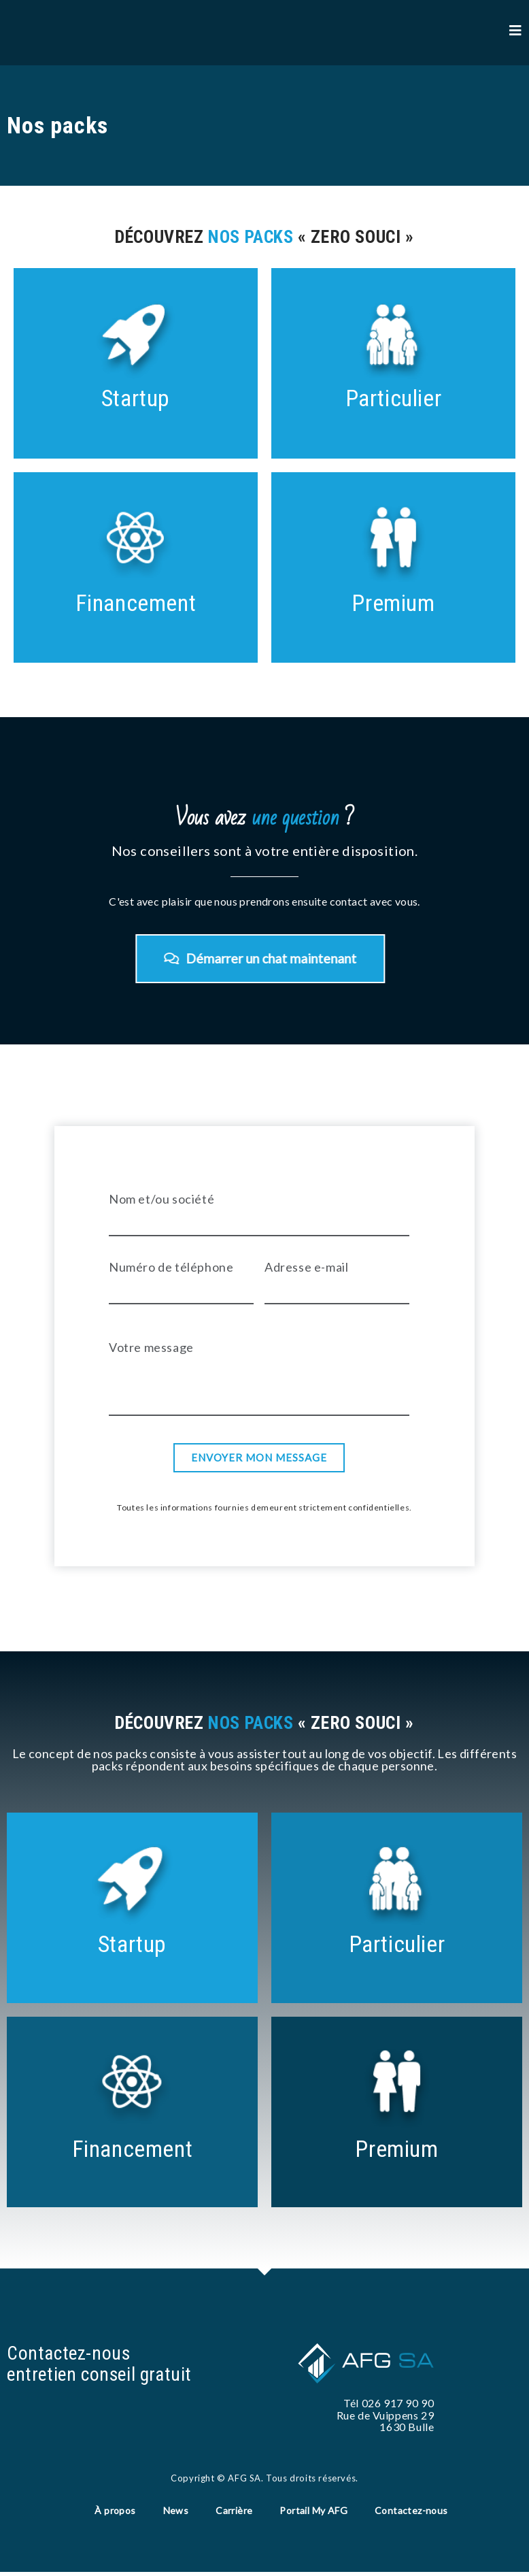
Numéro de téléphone (171, 1268)
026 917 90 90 (398, 2404)
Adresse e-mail (306, 1268)
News (176, 2513)
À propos (115, 2513)
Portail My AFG (313, 2513)
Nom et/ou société (161, 1200)
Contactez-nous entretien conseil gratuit (101, 2365)
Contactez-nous (411, 2513)
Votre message (151, 1348)
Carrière (234, 2513)
